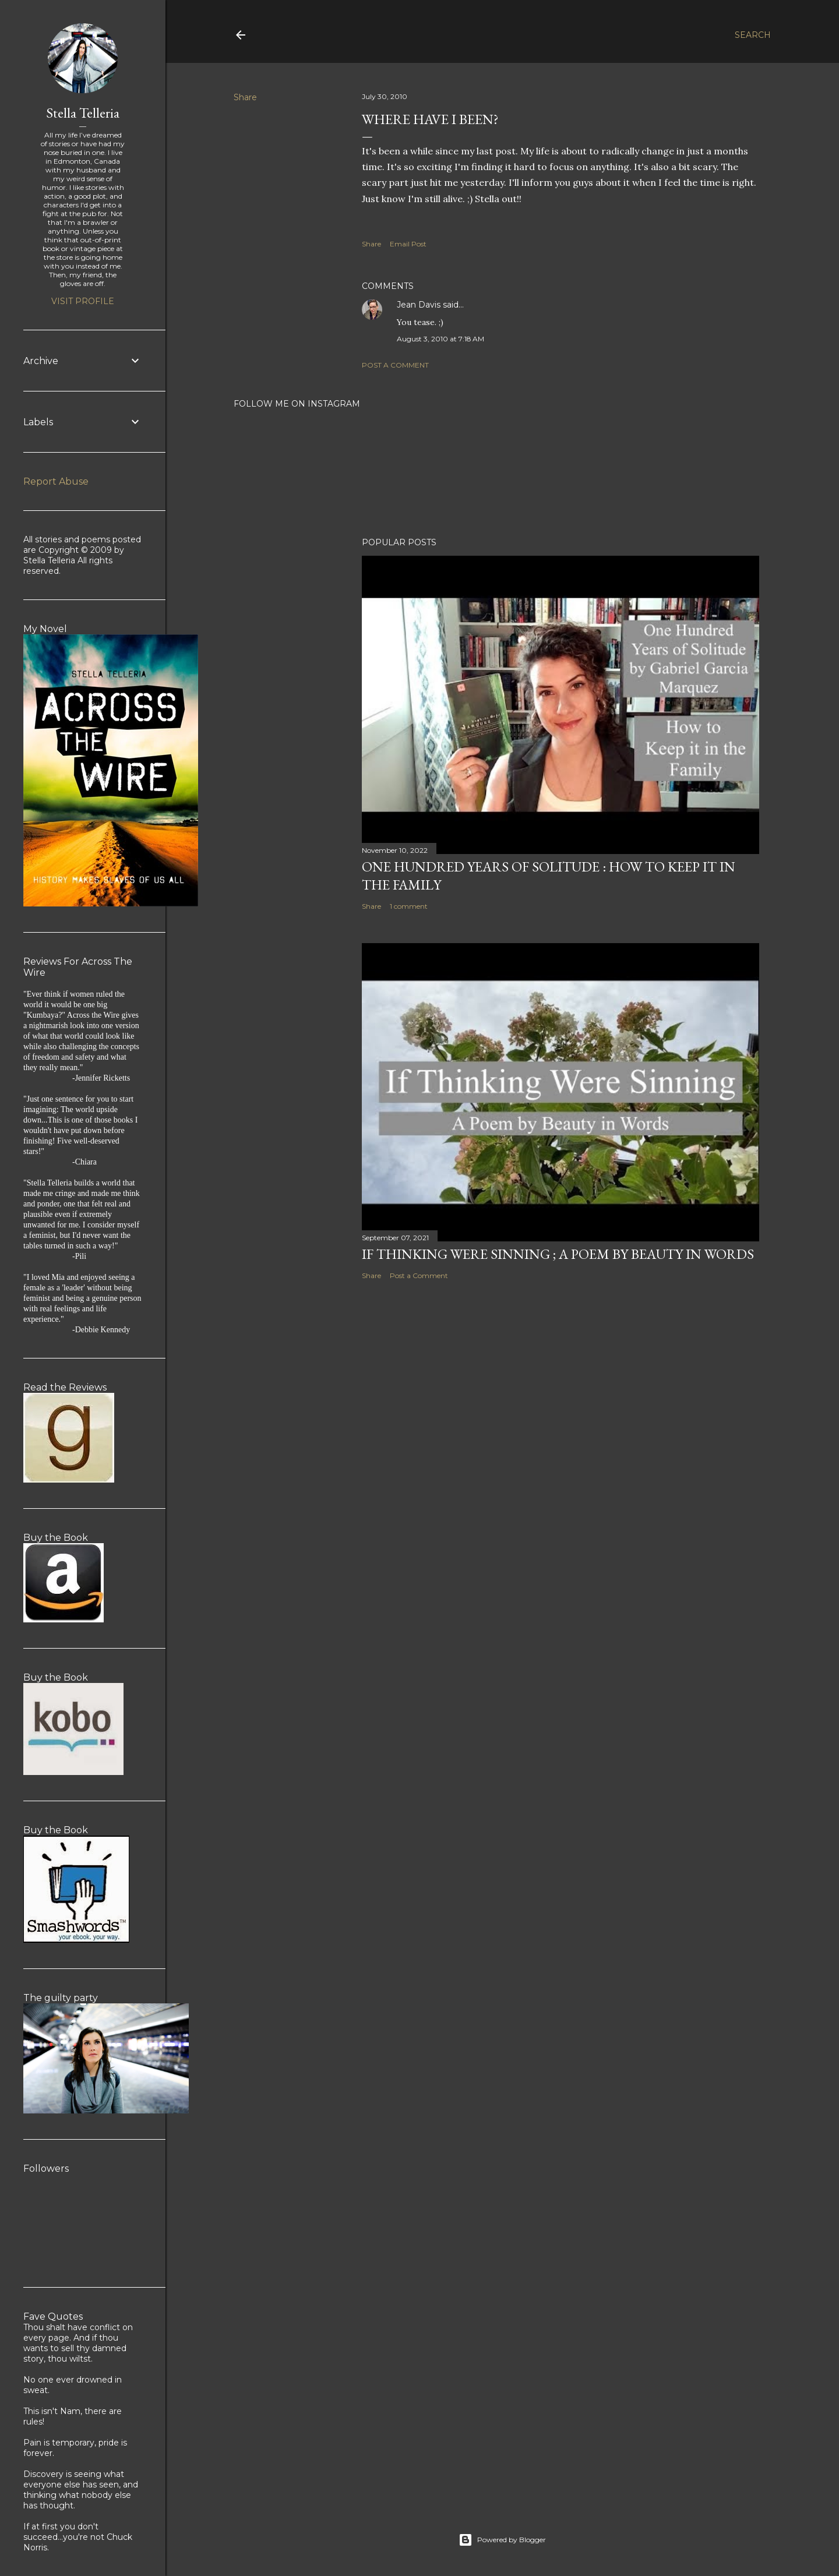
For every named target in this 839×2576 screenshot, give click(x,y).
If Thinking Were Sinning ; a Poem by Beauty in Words (558, 1254)
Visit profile (82, 301)
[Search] (753, 35)
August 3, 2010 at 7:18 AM (440, 338)
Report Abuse (56, 481)
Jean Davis (418, 304)
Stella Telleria (82, 113)
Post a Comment (395, 365)
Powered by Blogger (502, 2540)
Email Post (408, 243)
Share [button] (245, 97)
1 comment (409, 906)
